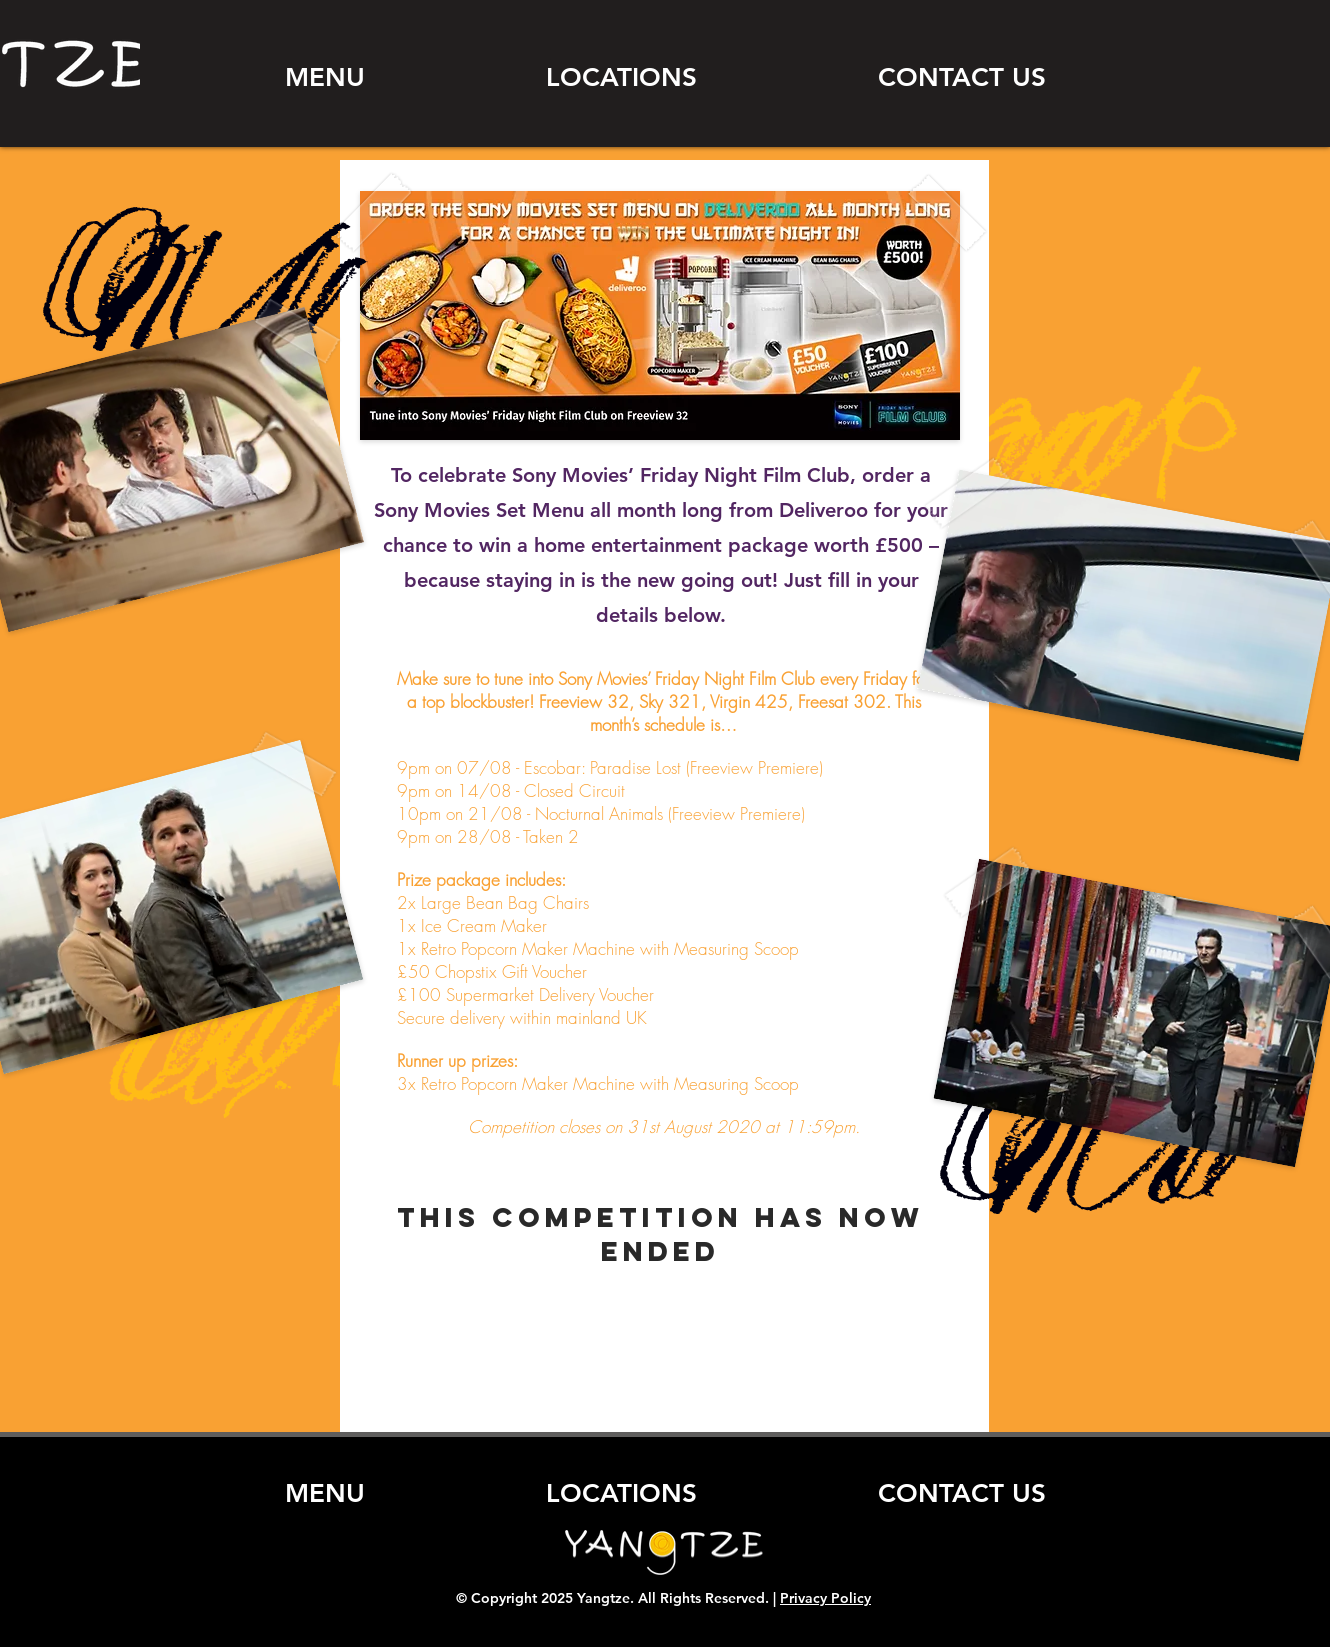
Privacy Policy (825, 1598)
